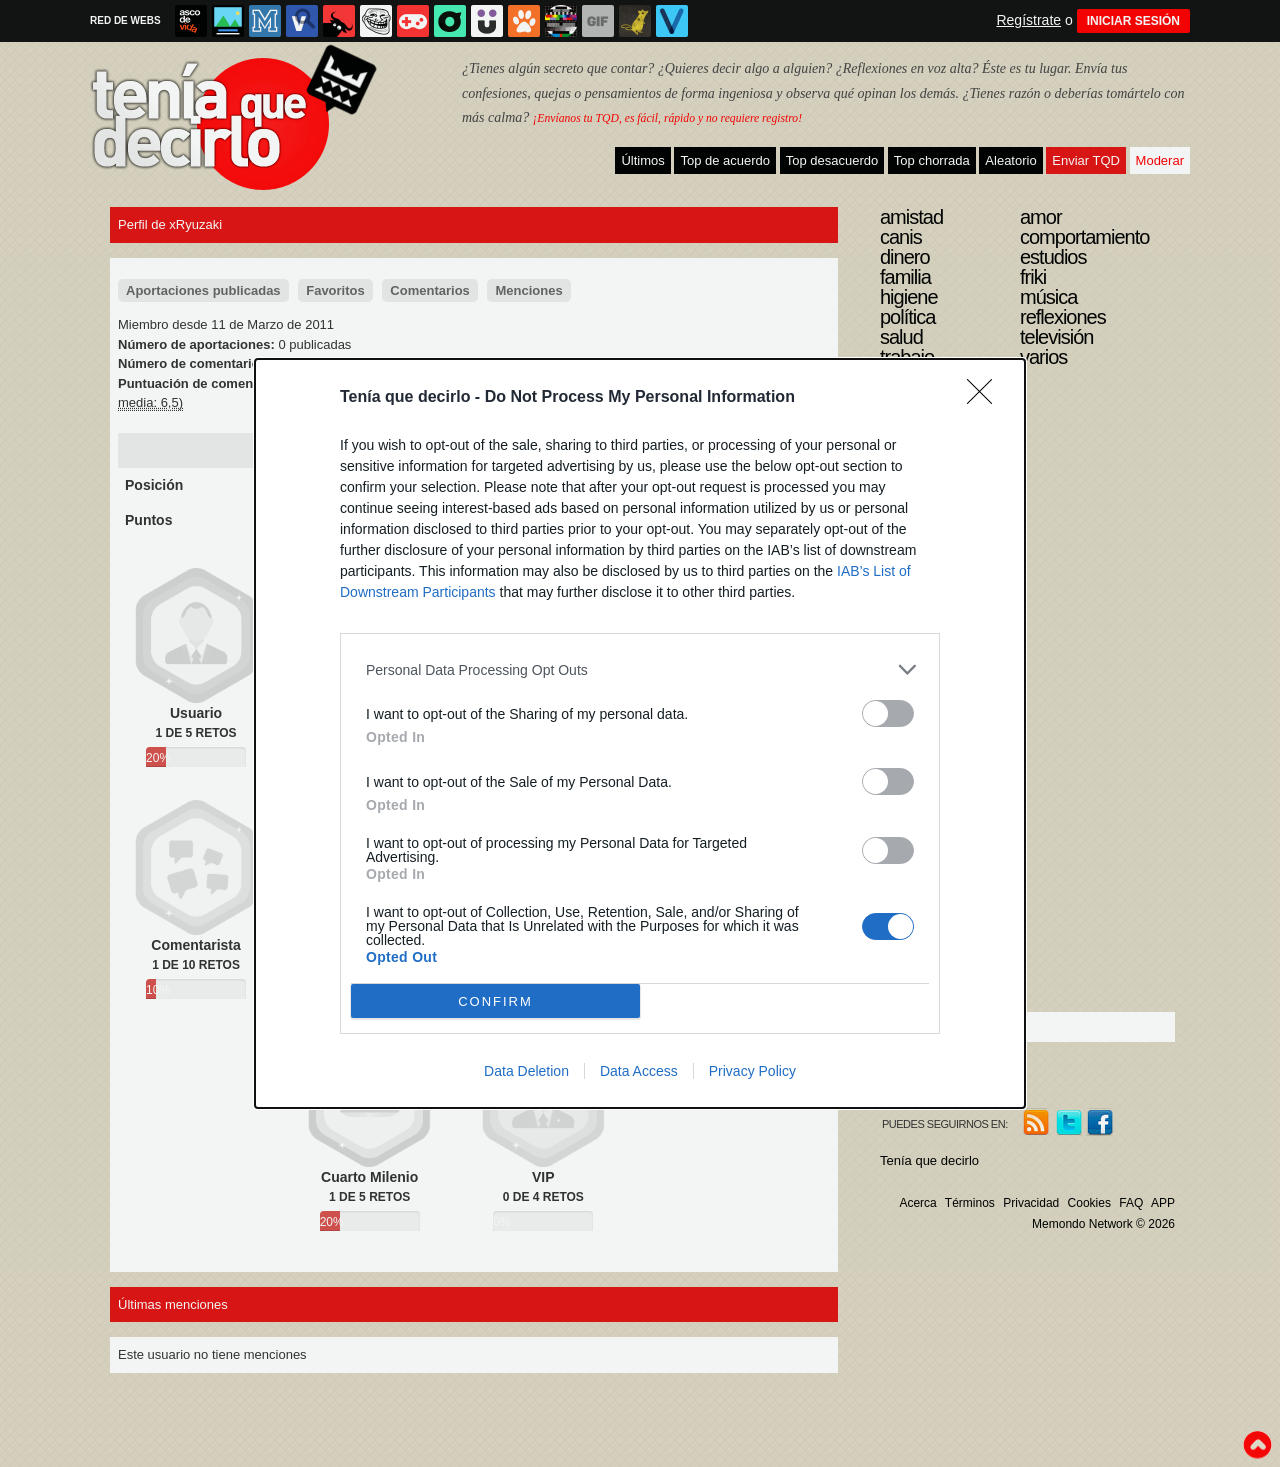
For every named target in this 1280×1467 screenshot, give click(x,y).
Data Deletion (526, 1071)
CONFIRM (495, 1001)
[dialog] (640, 733)
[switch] (888, 713)
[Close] (986, 398)
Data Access (639, 1071)
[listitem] (640, 669)
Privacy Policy (752, 1071)
